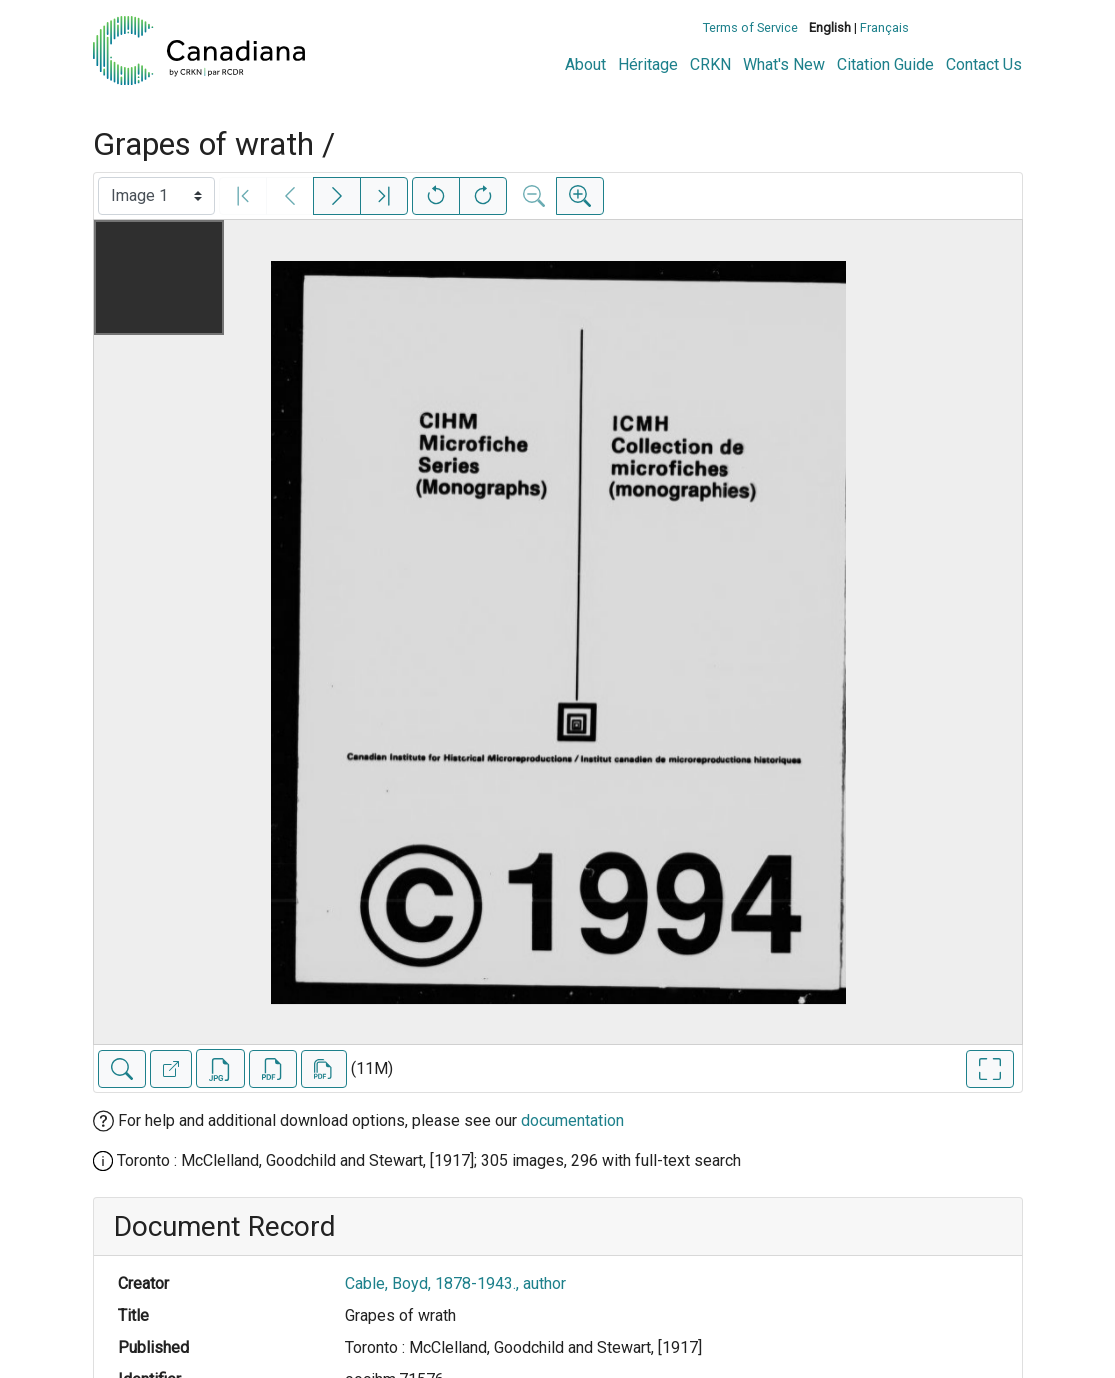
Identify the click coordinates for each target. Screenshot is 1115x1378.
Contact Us (984, 64)
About (585, 64)
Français (884, 27)
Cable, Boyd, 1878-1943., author (455, 1283)
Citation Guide (885, 64)
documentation (572, 1120)
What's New (784, 64)
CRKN (710, 64)
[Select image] (156, 196)
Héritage (648, 64)
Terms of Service (750, 27)
